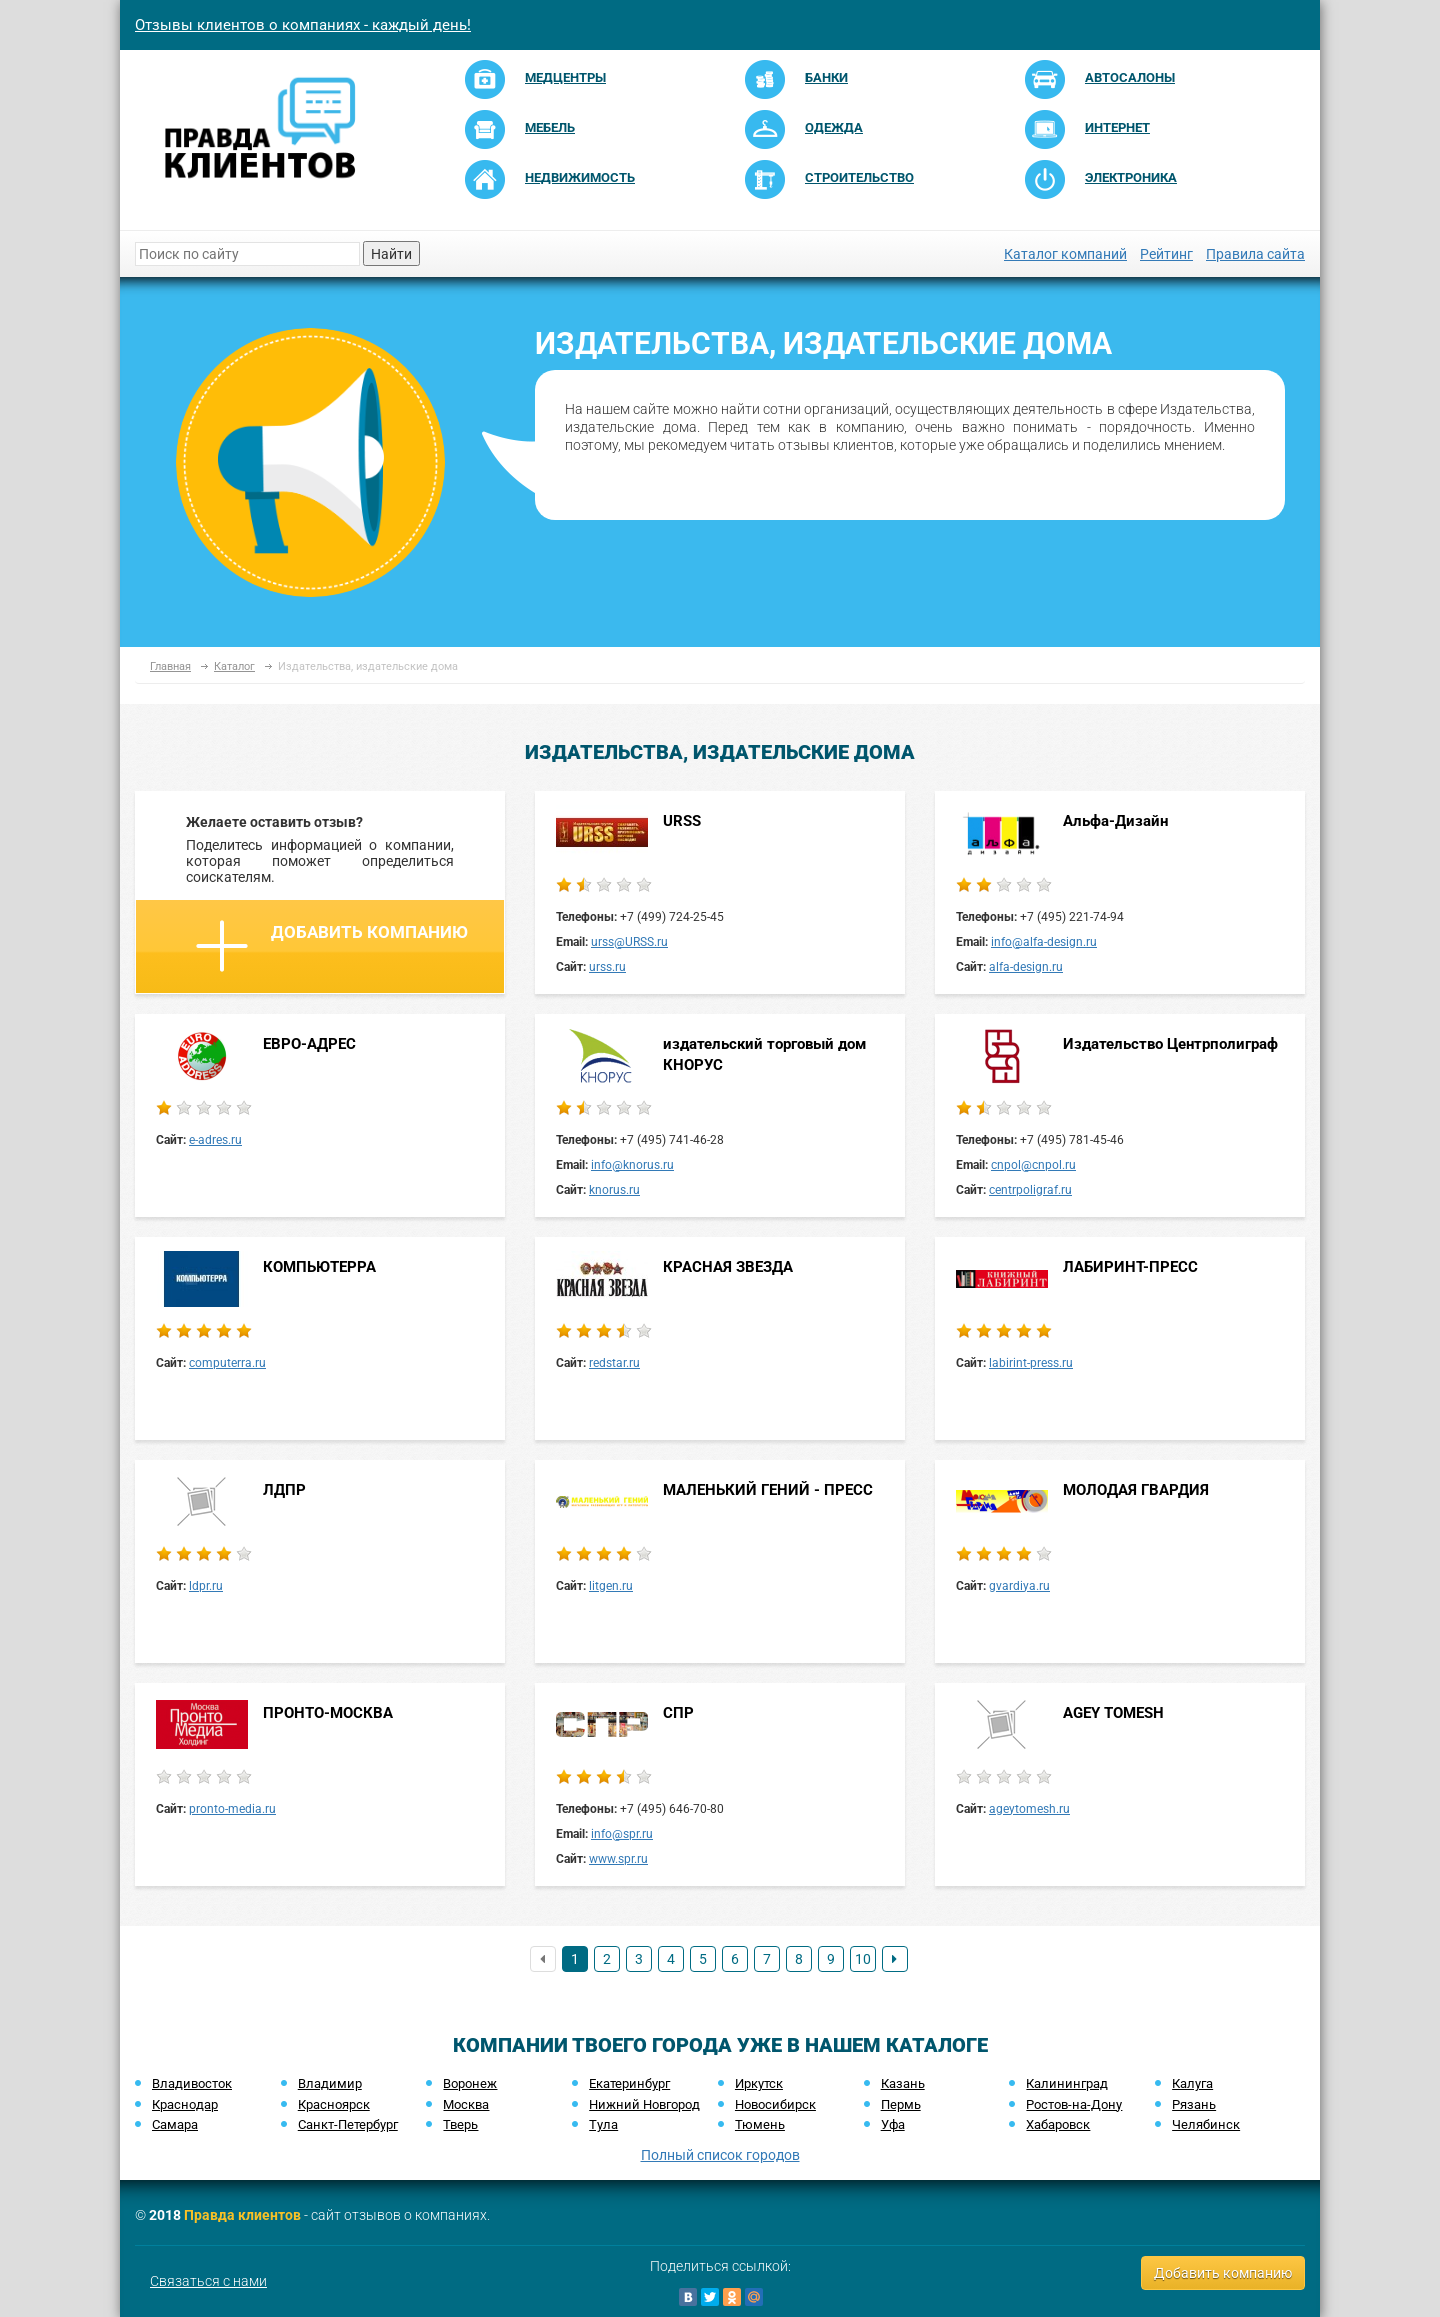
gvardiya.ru (1019, 1586)
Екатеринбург (629, 2083)
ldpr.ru (206, 1586)
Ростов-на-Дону (1074, 2104)
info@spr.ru (622, 1834)
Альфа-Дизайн (1115, 821)
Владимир (330, 2083)
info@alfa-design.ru (1044, 942)
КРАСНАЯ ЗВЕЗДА (728, 1267)
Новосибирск (775, 2104)
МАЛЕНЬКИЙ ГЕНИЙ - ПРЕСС (768, 1490)
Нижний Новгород (644, 2104)
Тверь (460, 2124)
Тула (603, 2124)
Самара (175, 2124)
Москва (466, 2104)
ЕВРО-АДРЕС (309, 1044)
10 (863, 1959)
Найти (391, 254)
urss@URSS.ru (629, 942)
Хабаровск (1058, 2124)
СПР (678, 1713)
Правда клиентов (242, 2215)
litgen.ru (611, 1586)
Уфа (893, 2124)
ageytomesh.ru (1029, 1809)
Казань (903, 2083)
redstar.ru (614, 1363)
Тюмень (760, 2124)
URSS (682, 821)
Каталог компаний (1065, 254)
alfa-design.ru (1026, 967)
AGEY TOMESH (1113, 1713)
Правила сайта (1255, 254)
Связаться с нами (208, 2281)
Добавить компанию (332, 946)
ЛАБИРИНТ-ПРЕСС (1130, 1267)
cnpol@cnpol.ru (1033, 1165)
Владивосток (192, 2083)
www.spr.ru (618, 1859)
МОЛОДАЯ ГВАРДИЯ (1136, 1490)
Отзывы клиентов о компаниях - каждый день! (303, 25)
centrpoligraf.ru (1030, 1190)
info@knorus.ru (632, 1165)
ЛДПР (284, 1490)
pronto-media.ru (232, 1809)
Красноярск (334, 2104)
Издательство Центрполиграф (1170, 1044)
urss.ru (607, 967)
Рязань (1194, 2104)
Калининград (1067, 2083)
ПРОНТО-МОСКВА (328, 1713)
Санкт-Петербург (348, 2124)
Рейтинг (1166, 254)
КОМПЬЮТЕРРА (319, 1267)
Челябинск (1206, 2124)
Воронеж (470, 2083)
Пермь (901, 2104)
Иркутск (759, 2083)
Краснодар (185, 2104)
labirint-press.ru (1031, 1363)
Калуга (1192, 2083)
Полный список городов (720, 2155)
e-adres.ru (215, 1140)
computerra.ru (227, 1363)
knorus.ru (614, 1190)
